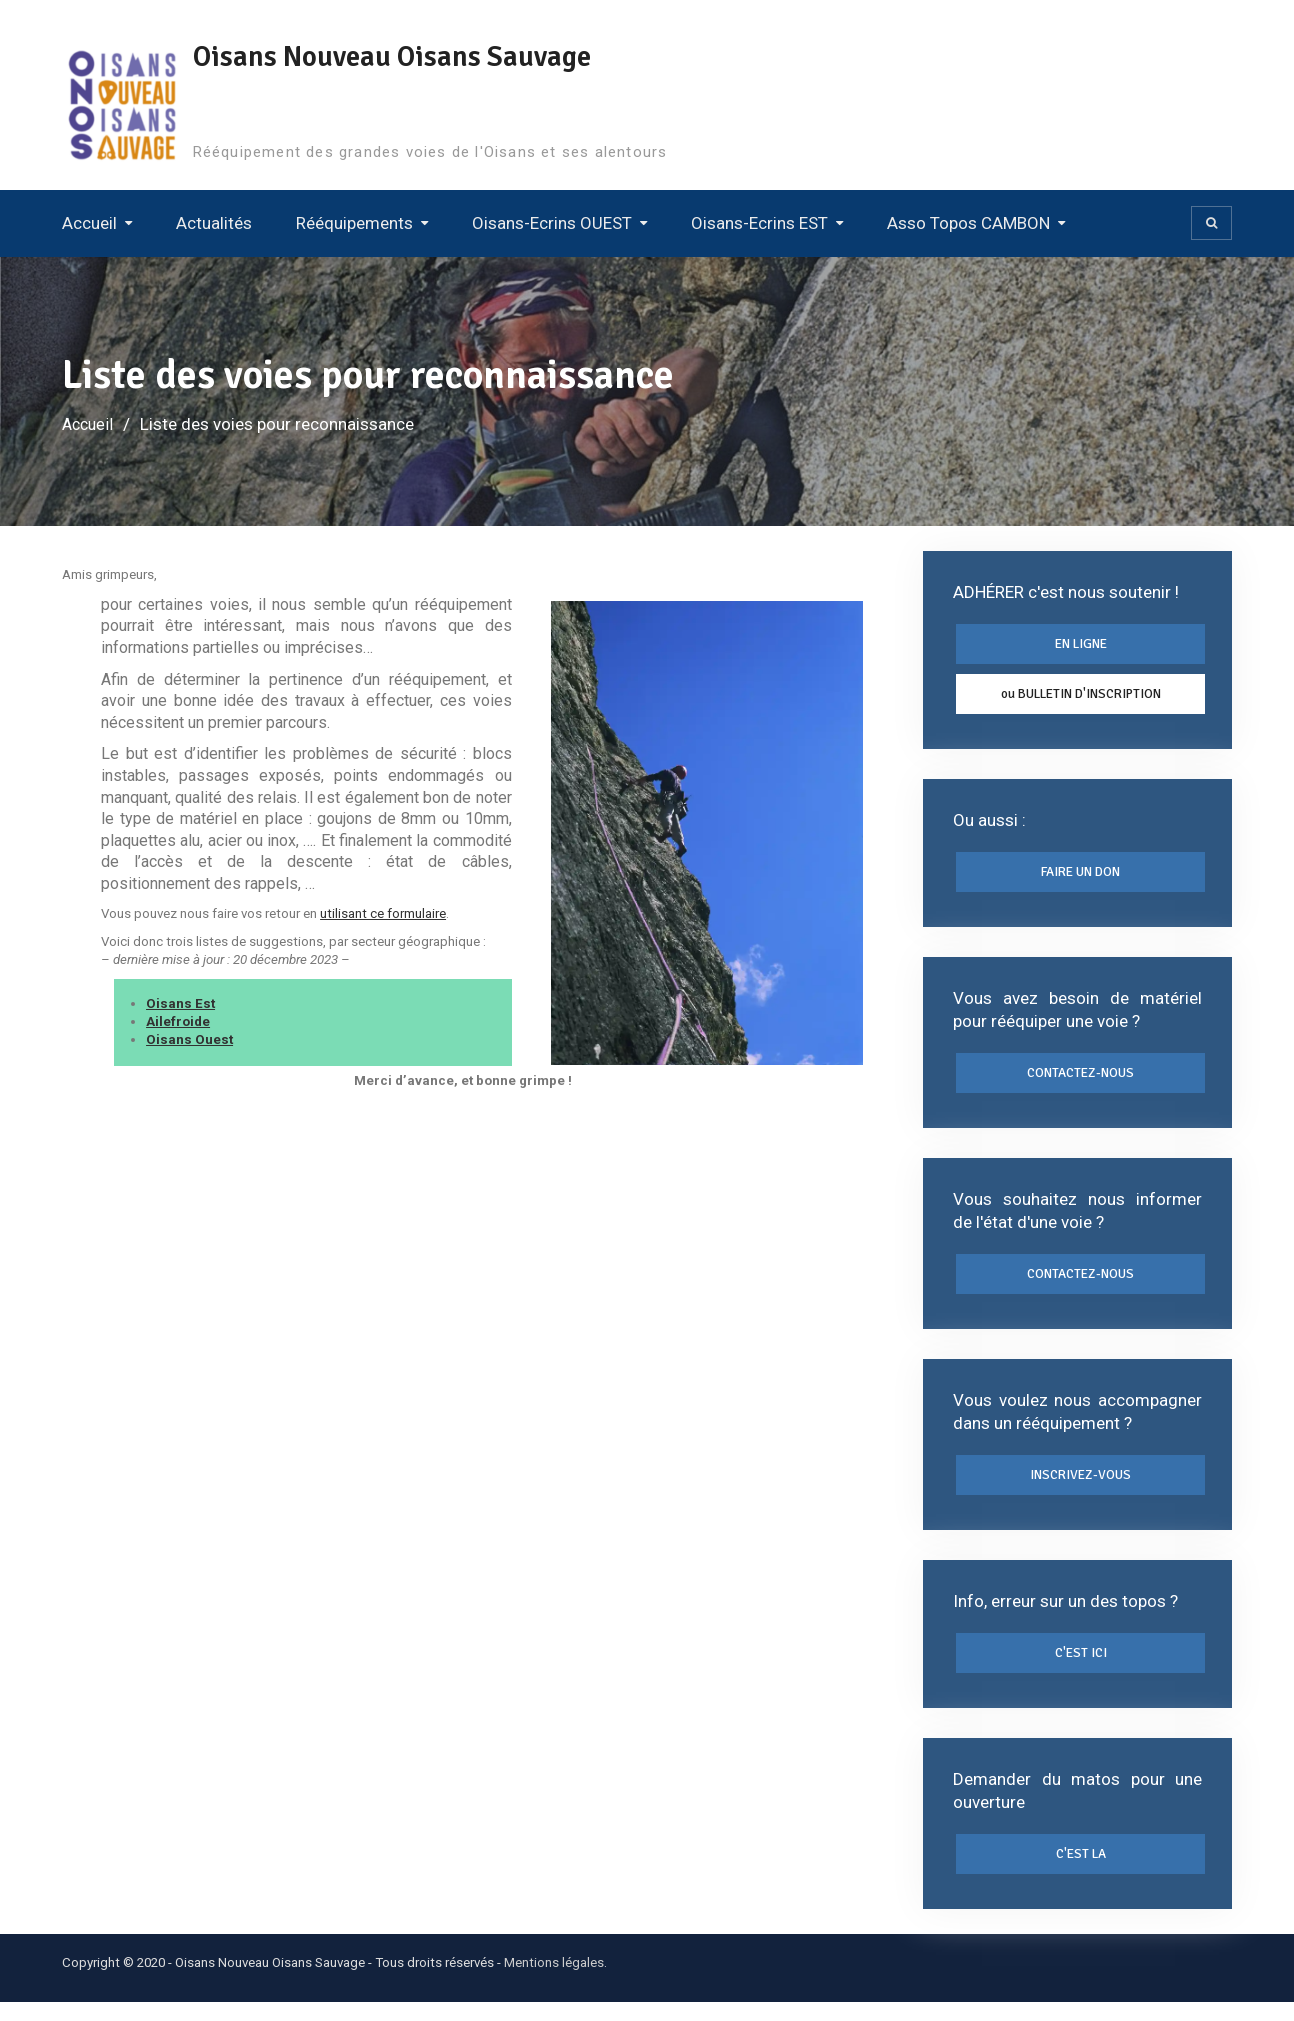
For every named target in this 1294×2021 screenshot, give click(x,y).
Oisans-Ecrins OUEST (552, 223)
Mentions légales (554, 1981)
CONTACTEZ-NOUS (1081, 1081)
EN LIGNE (1081, 645)
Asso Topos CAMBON (968, 223)
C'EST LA (1080, 1872)
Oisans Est (180, 1003)
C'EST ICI (1081, 1668)
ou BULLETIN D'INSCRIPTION (1081, 697)
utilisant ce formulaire (383, 913)
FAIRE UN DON (1080, 878)
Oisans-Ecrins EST (759, 223)
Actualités (214, 223)
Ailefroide (178, 1021)
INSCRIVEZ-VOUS (1081, 1488)
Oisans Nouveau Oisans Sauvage (401, 56)
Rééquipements (354, 223)
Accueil (89, 223)
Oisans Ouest (189, 1039)
